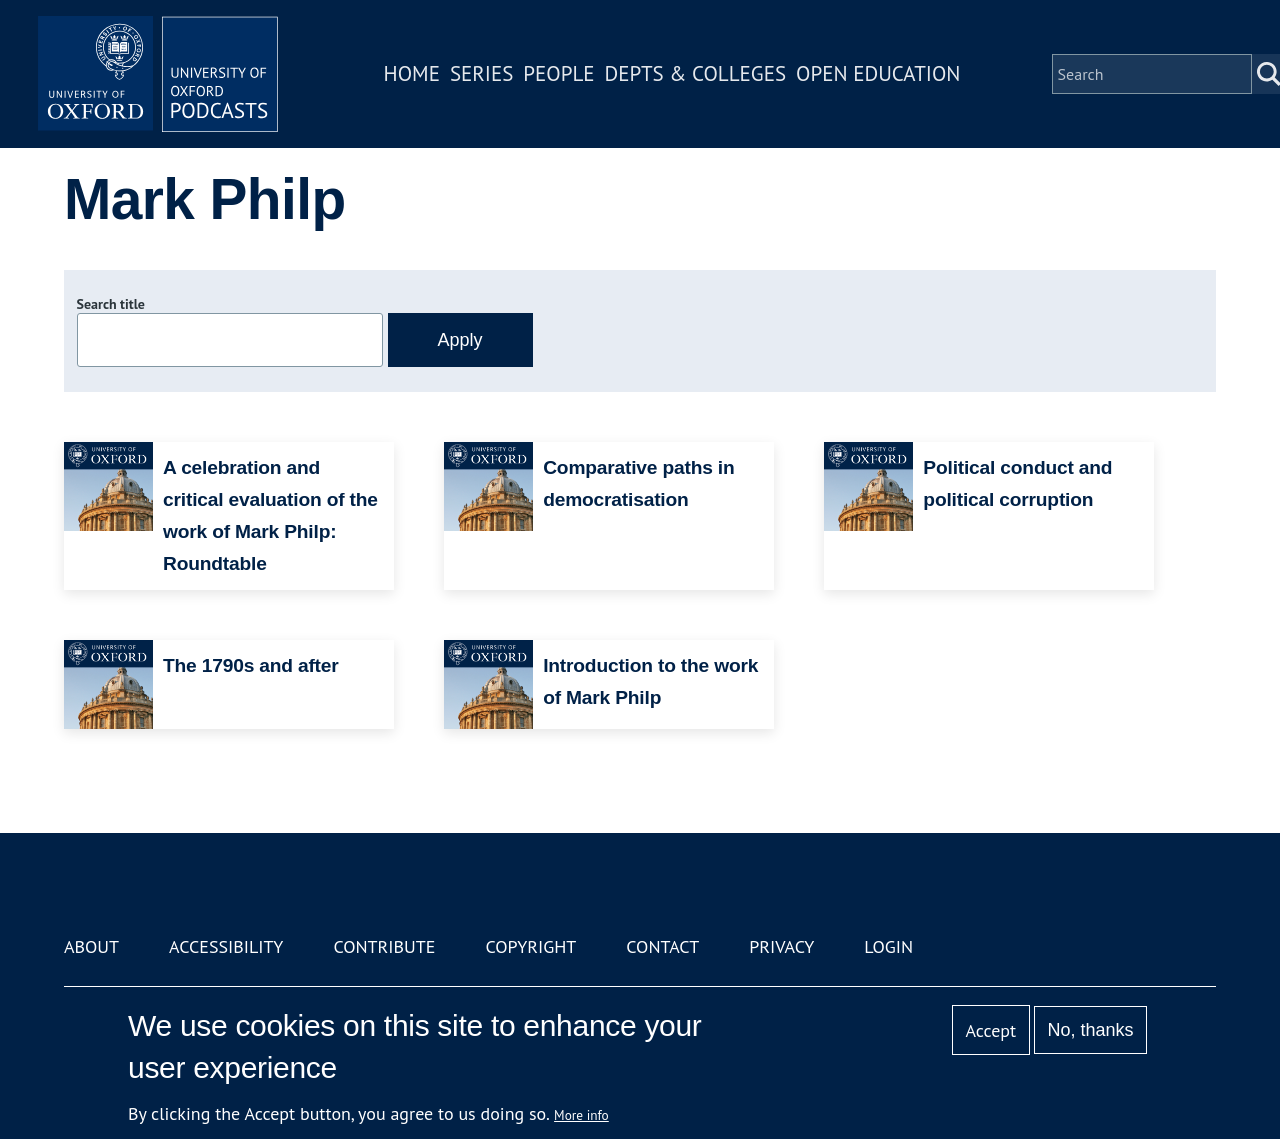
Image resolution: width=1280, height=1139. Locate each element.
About (91, 946)
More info (581, 1115)
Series (481, 73)
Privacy (781, 946)
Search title (111, 304)
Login (888, 946)
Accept (990, 1030)
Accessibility (226, 946)
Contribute (384, 946)
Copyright (530, 946)
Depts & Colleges (696, 73)
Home (412, 73)
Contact (662, 946)
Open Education (878, 73)
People (558, 73)
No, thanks (1090, 1030)
